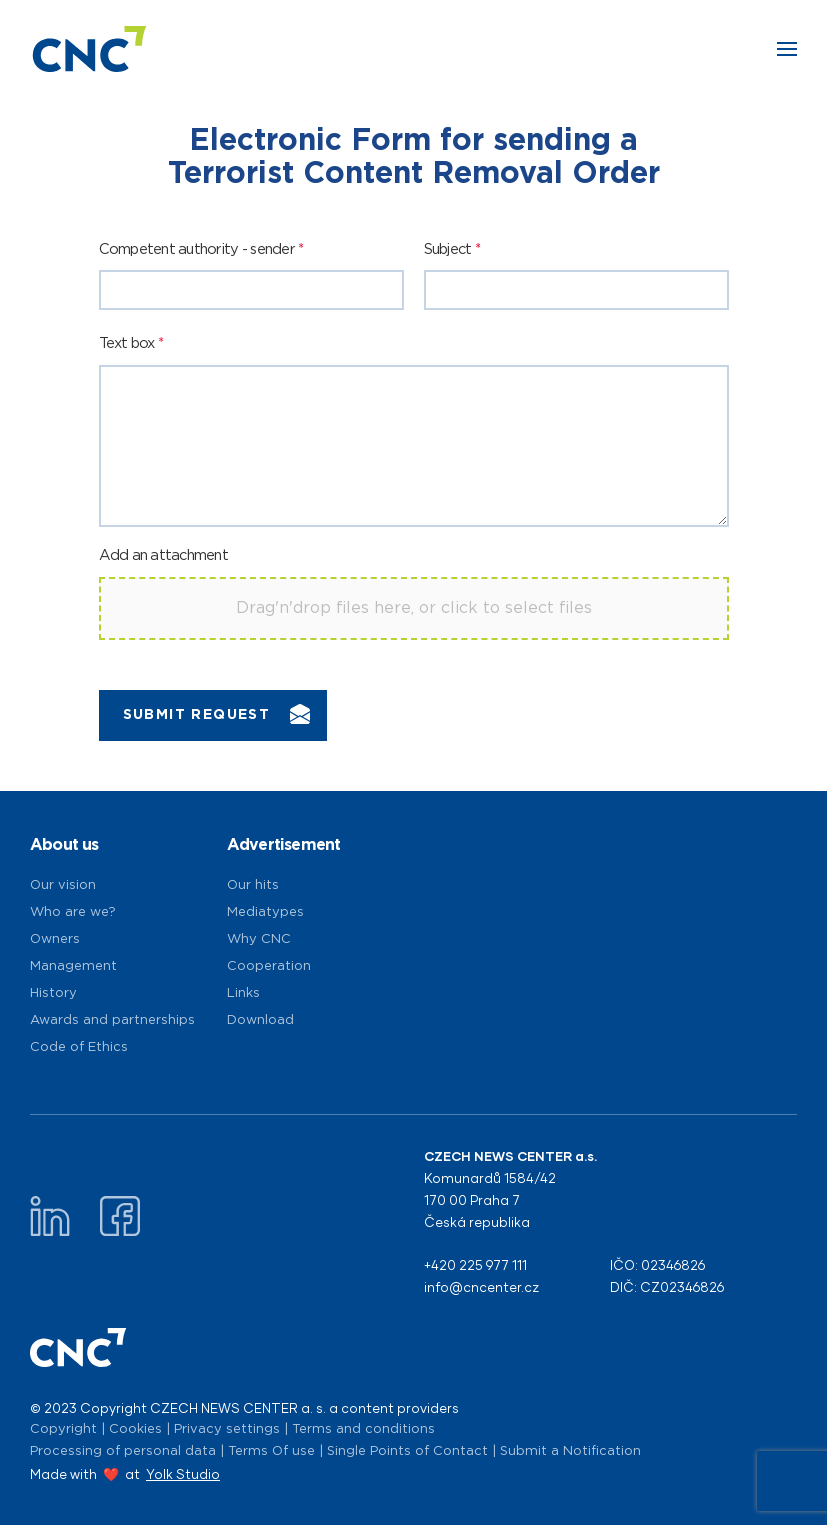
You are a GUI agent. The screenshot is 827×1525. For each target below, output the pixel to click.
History (53, 993)
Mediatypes (265, 912)
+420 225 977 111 (475, 1265)
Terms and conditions (363, 1429)
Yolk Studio (183, 1474)
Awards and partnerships (112, 1020)
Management (73, 966)
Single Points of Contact (407, 1451)
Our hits (253, 885)
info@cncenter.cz (481, 1287)
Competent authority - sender (201, 249)
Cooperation (269, 966)
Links (243, 993)
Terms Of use (271, 1451)
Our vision (63, 885)
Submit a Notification (570, 1451)
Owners (55, 939)
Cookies (135, 1429)
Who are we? (73, 912)
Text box (131, 343)
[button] (787, 49)
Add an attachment (164, 555)
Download (260, 1020)
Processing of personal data (123, 1451)
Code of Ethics (79, 1047)
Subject (452, 249)
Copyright (63, 1429)
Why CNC (259, 939)
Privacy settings (227, 1429)
